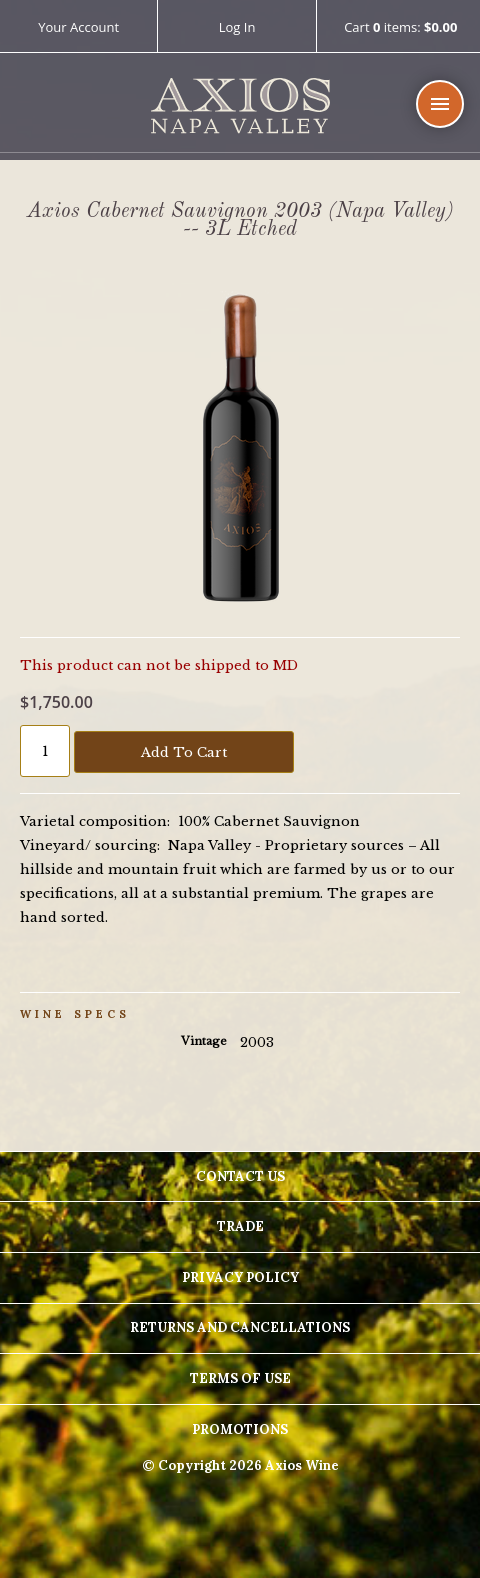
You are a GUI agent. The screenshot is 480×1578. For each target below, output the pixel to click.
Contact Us (240, 1176)
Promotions (240, 1429)
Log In (237, 27)
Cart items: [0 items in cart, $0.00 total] (400, 28)
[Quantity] (45, 751)
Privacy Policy (240, 1277)
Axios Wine (240, 106)
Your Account (78, 27)
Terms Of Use (240, 1378)
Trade (240, 1226)
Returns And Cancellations (240, 1327)
